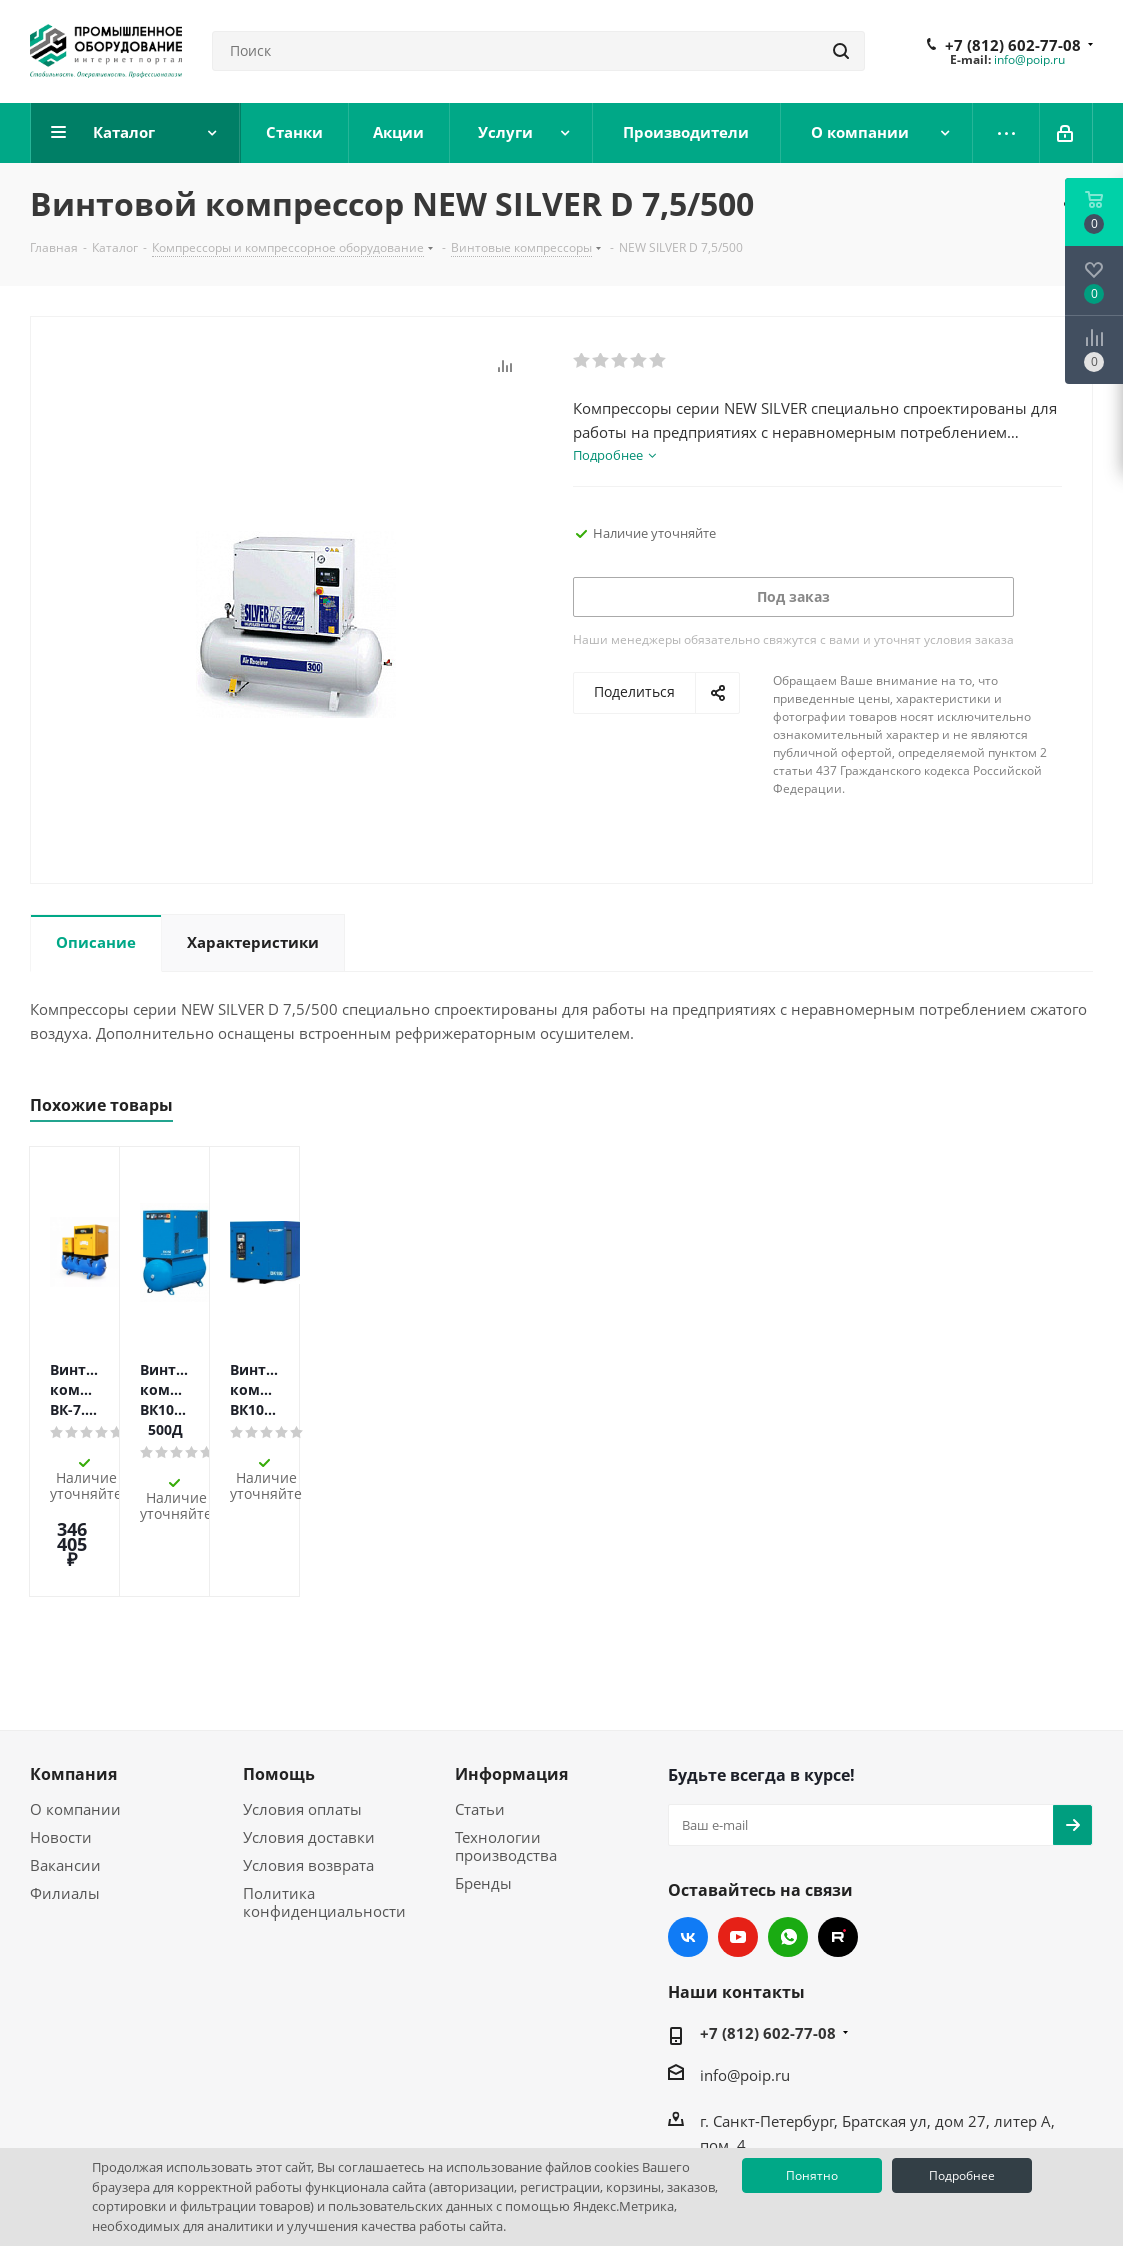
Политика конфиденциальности (324, 1801)
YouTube (738, 1836)
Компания (73, 1673)
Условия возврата (308, 1764)
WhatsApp (788, 1836)
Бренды (483, 1782)
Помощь (279, 1673)
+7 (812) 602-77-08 (1013, 45)
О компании (75, 1708)
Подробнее (962, 2175)
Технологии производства (506, 1745)
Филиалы (65, 1792)
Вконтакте (688, 1836)
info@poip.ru (1029, 59)
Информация (511, 1673)
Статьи (480, 1708)
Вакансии (65, 1764)
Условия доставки (309, 1736)
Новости (61, 1736)
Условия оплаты (302, 1708)
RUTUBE (838, 1836)
